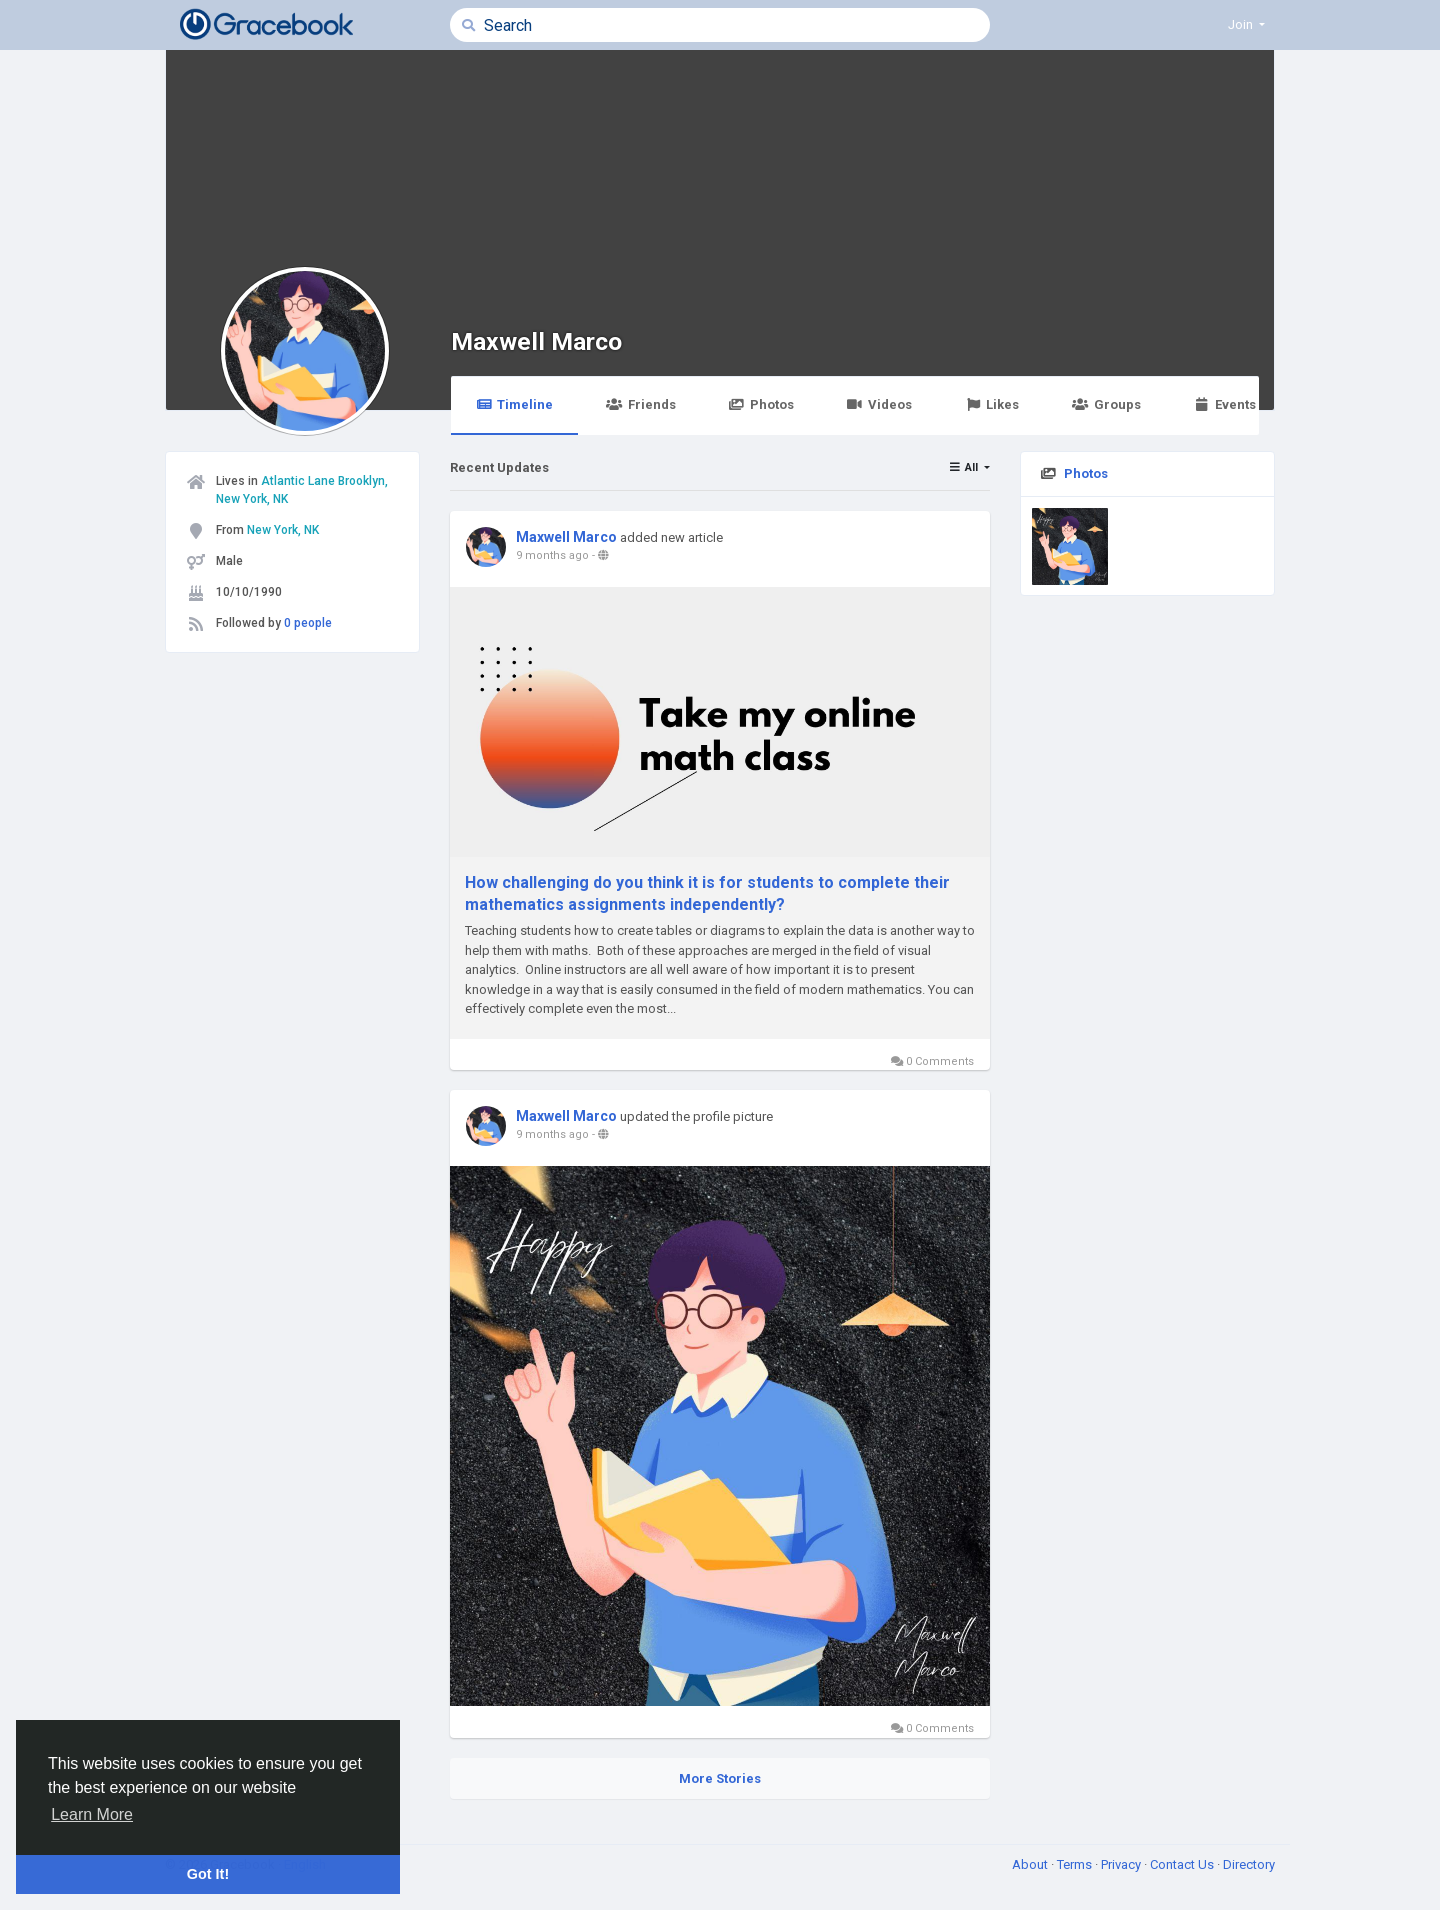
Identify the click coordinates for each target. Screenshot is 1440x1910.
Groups (1106, 404)
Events (1225, 404)
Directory (1249, 1864)
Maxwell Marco (536, 341)
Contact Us (1183, 1864)
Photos (761, 404)
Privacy (1122, 1864)
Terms (1076, 1864)
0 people (308, 623)
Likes (992, 404)
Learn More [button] (92, 1814)
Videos (879, 404)
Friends (640, 404)
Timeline (514, 404)
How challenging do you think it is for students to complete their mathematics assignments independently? (707, 893)
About (1031, 1864)
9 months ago (552, 555)
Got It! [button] (208, 1874)
